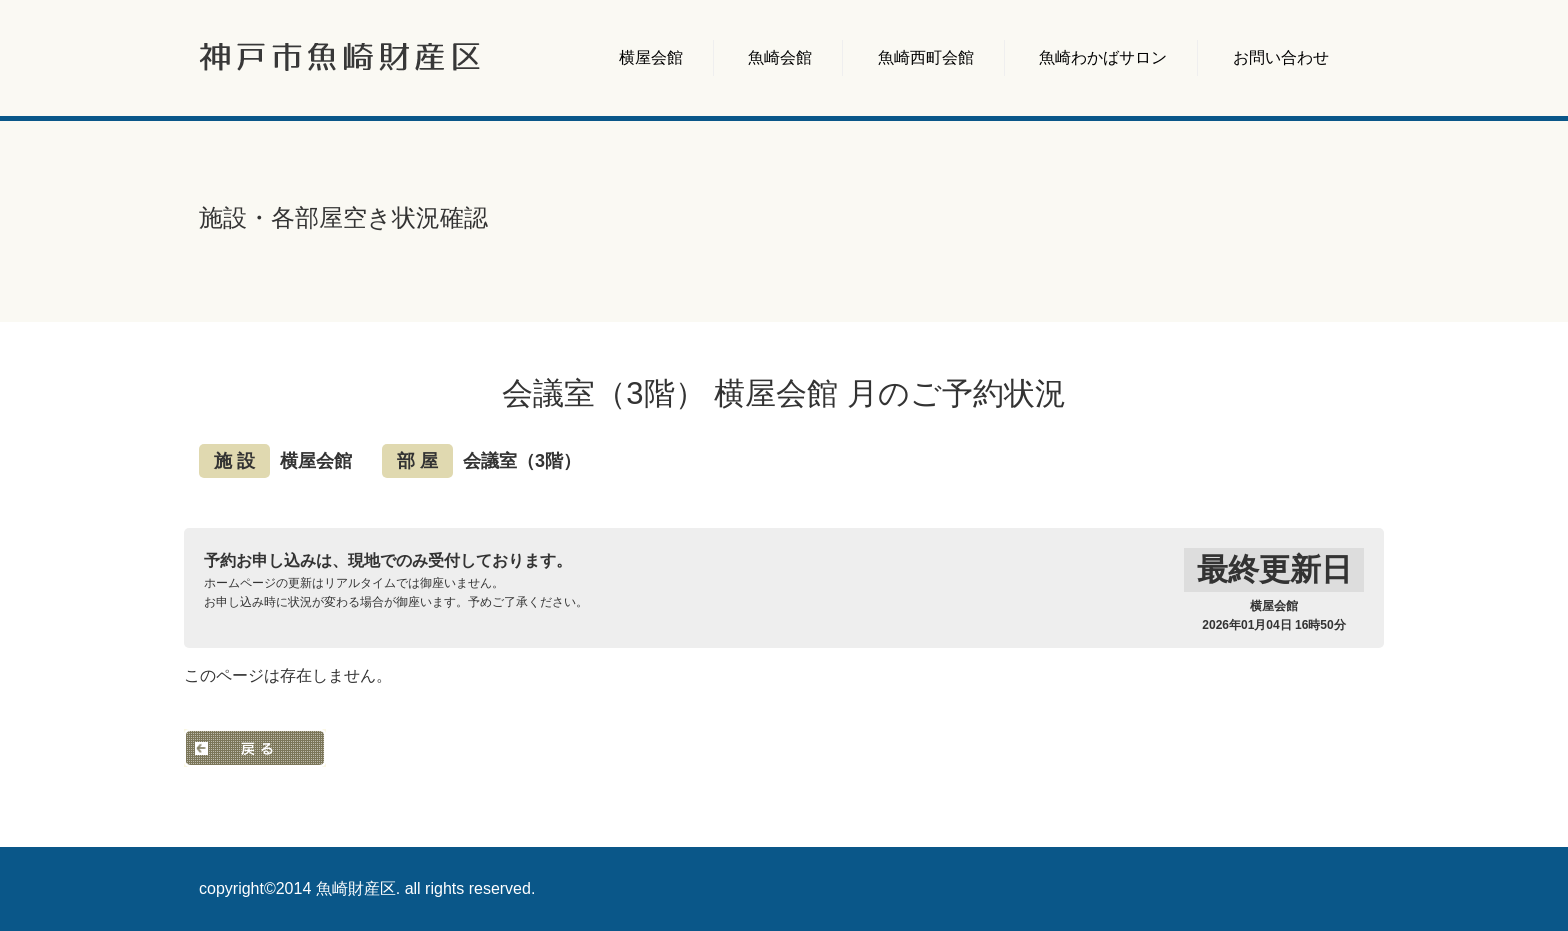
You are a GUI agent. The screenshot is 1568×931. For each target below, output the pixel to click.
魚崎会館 (780, 57)
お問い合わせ (1281, 57)
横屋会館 (651, 57)
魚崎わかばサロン (1103, 57)
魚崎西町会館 (926, 57)
